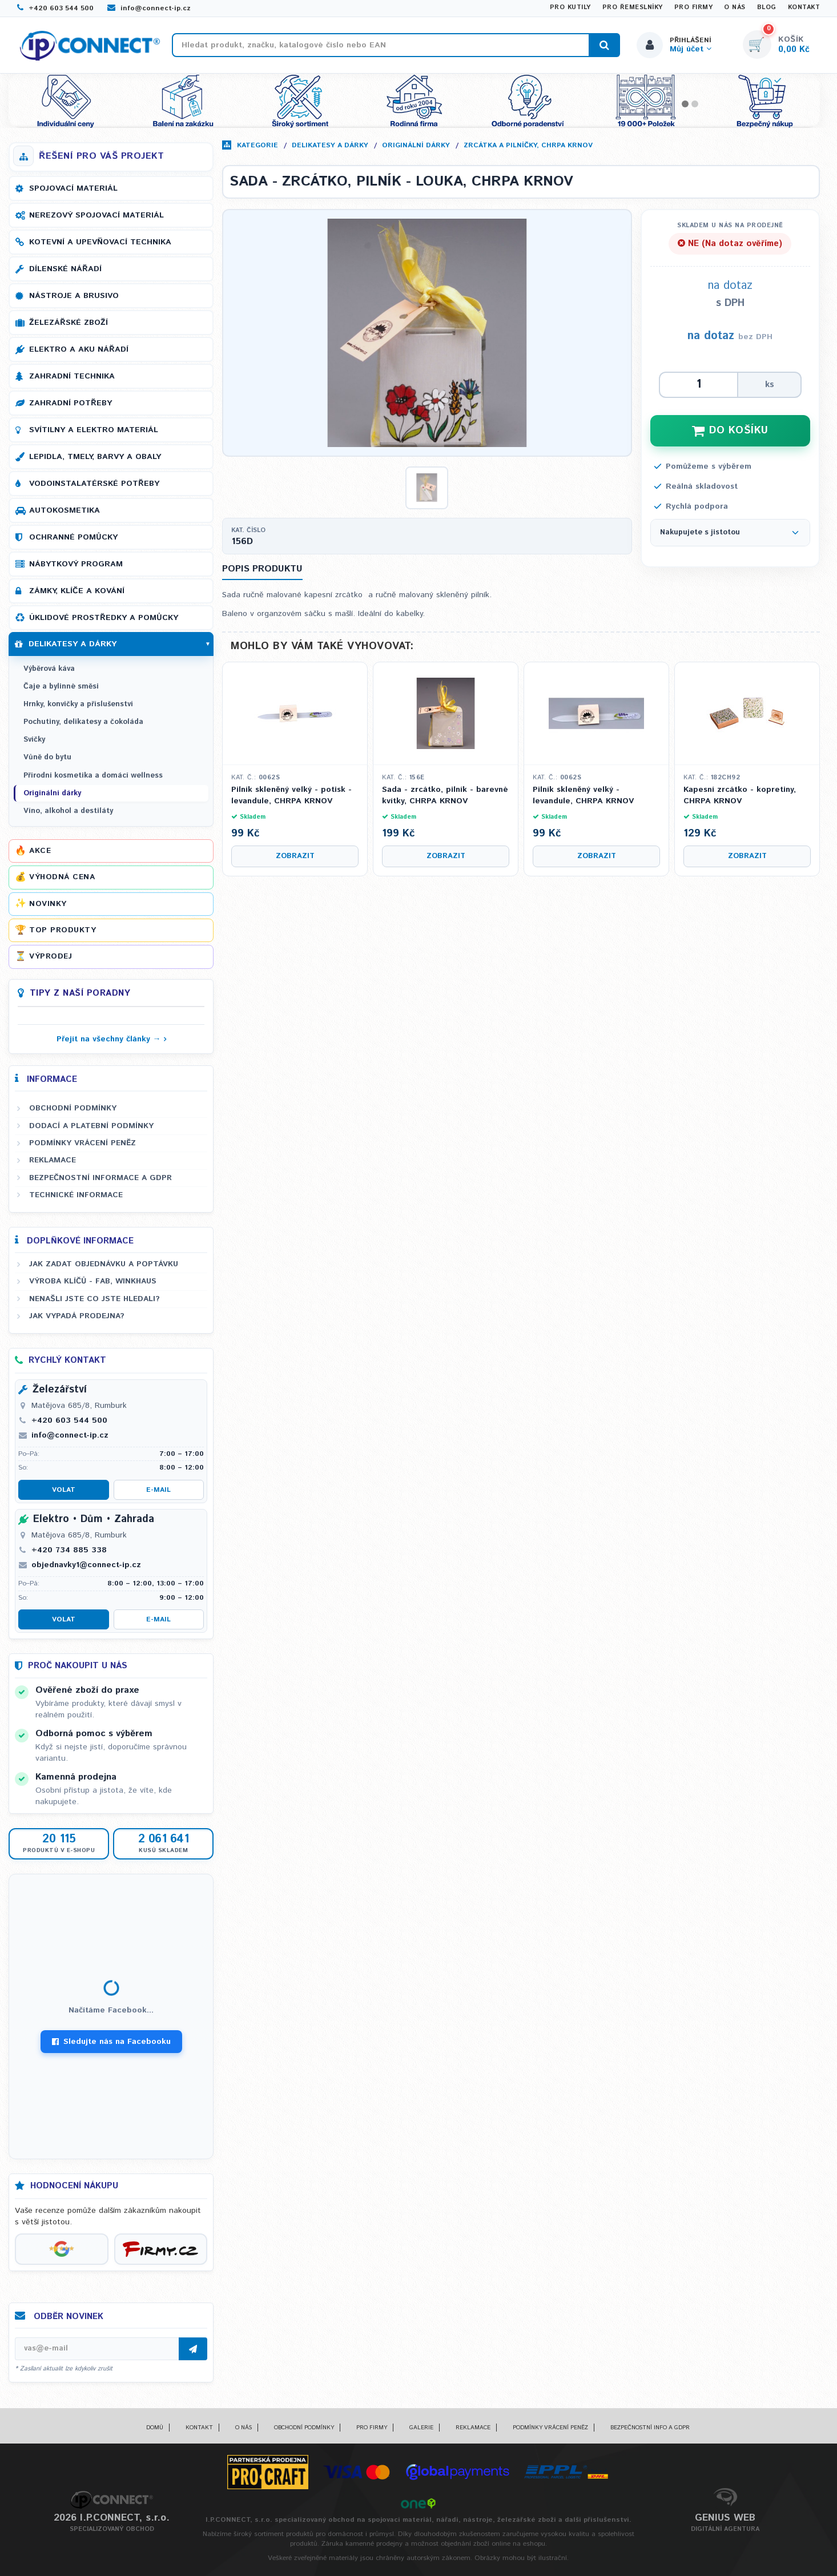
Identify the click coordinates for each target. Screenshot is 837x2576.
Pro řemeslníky (632, 7)
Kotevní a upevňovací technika (100, 242)
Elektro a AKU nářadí (78, 349)
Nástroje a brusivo (74, 295)
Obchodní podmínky (72, 1108)
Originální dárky (416, 145)
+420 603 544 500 (55, 8)
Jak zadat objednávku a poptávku (103, 1264)
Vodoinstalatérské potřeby (94, 483)
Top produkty (62, 930)
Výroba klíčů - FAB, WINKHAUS (92, 1281)
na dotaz (710, 336)
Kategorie (257, 145)
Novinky (48, 903)
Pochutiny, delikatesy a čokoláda (83, 722)
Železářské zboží (68, 322)
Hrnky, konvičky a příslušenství (78, 704)
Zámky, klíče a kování (76, 591)
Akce (40, 850)
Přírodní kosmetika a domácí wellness (93, 775)
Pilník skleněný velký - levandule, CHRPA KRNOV (583, 795)
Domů (154, 2428)
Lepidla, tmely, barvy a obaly (95, 456)
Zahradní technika (72, 376)
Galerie (421, 2428)
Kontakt (804, 7)
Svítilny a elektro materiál (93, 430)
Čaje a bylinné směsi (61, 686)
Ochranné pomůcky (73, 537)
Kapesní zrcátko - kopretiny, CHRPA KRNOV (739, 795)
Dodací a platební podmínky (91, 1126)
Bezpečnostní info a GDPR (650, 2428)
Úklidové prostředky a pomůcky (103, 617)
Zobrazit (295, 856)
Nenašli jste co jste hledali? (94, 1299)
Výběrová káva (49, 668)
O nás (735, 7)
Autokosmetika (64, 510)
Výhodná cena (62, 877)
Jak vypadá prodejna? (76, 1316)
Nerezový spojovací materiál (96, 215)
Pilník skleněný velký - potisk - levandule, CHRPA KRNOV (291, 795)
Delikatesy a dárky (330, 145)
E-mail (158, 1490)
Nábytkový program (76, 564)
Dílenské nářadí (65, 269)
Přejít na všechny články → (109, 1039)
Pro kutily (570, 7)
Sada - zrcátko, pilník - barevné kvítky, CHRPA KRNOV (445, 795)
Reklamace (52, 1160)
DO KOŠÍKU (730, 430)
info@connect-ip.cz (149, 8)
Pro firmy (693, 7)
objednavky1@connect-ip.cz (86, 1565)
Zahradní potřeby (70, 403)
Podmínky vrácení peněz (82, 1143)
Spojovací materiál (73, 188)
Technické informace (76, 1195)
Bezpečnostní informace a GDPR (100, 1178)
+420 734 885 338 (69, 1550)
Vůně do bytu (47, 757)
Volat (63, 1490)
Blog (766, 7)
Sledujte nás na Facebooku (111, 2041)
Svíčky (34, 739)
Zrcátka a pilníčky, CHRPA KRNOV (528, 145)
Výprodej (50, 956)
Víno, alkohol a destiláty (68, 811)
